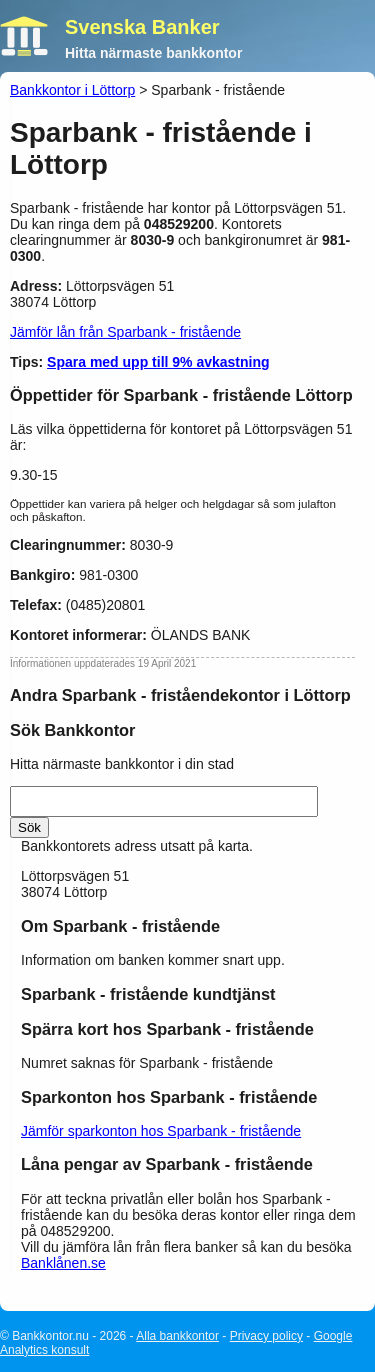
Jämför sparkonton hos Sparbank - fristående (161, 1131)
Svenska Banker (142, 27)
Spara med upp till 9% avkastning (158, 362)
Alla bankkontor (177, 1336)
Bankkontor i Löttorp (72, 90)
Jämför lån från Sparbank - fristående (125, 332)
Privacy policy (266, 1336)
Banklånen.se (63, 1263)
